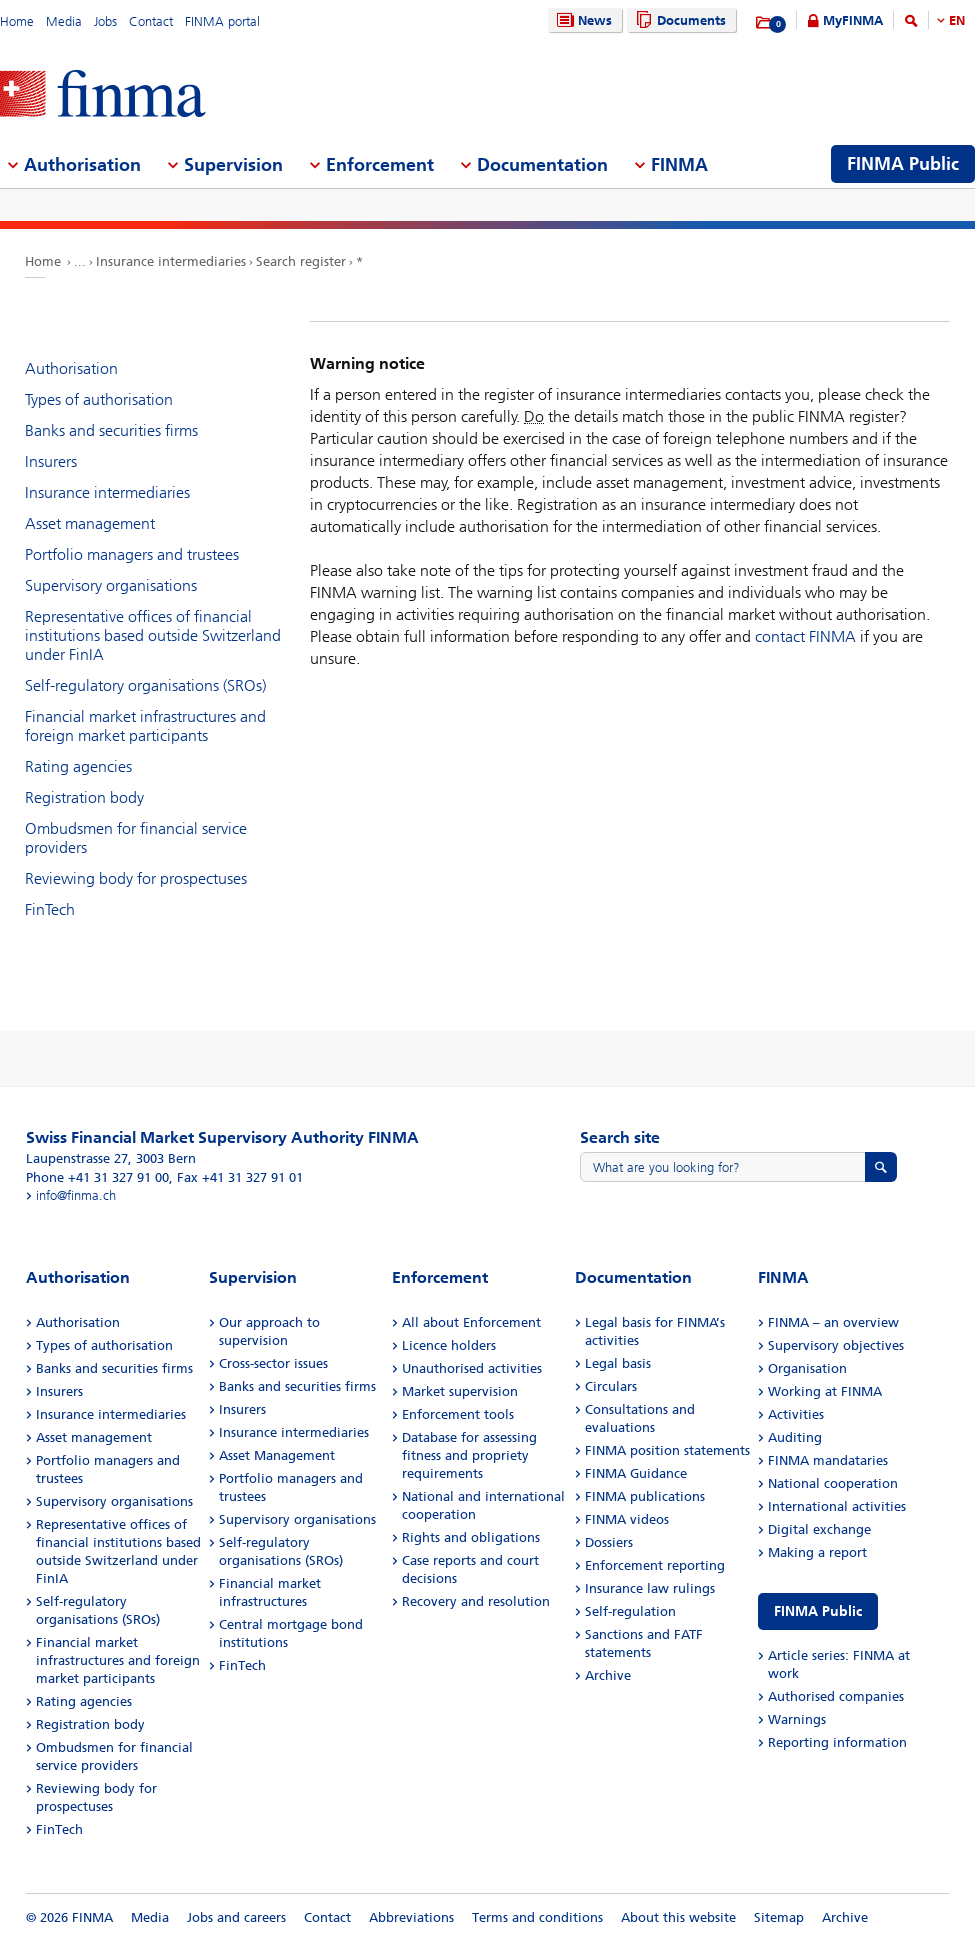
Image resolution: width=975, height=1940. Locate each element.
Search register (301, 261)
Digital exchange (819, 1529)
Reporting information (837, 1742)
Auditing (795, 1437)
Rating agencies (78, 766)
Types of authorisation (99, 399)
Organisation (807, 1368)
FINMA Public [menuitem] (903, 164)
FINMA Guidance (636, 1473)
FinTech (50, 909)
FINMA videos (627, 1519)
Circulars (611, 1386)
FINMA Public (818, 1611)
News (582, 20)
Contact (151, 21)
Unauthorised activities (472, 1368)
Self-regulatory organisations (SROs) (145, 685)
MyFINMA (853, 20)
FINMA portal (222, 21)
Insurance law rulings (650, 1588)
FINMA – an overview (833, 1322)
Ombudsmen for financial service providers (136, 838)
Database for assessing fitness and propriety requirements (469, 1455)
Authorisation (71, 368)
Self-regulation (630, 1611)
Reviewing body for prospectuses (136, 878)
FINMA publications (645, 1496)
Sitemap (779, 1917)
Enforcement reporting (655, 1565)
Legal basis (618, 1363)
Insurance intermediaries (171, 261)
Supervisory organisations (111, 585)
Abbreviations (411, 1917)
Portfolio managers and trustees (132, 554)
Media (64, 21)
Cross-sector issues (273, 1363)
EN (957, 20)
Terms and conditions (537, 1917)
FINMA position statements (667, 1450)
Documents (678, 20)
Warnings (797, 1719)
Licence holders (449, 1345)
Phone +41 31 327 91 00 (97, 1177)
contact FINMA (805, 636)
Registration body (84, 797)
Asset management (90, 523)
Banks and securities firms (111, 430)
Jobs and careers (236, 1917)
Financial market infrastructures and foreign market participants (145, 726)
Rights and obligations (471, 1537)
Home (17, 21)
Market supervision (460, 1391)
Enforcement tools (458, 1414)
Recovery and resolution (476, 1601)
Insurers (51, 461)
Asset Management (277, 1455)
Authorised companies (836, 1696)
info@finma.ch (76, 1195)
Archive (608, 1675)
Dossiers (609, 1542)
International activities (837, 1506)
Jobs (105, 21)
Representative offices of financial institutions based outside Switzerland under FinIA (153, 635)
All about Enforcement (471, 1322)
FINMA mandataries (828, 1460)
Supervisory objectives (836, 1345)
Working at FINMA (825, 1391)
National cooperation (833, 1483)
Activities (796, 1414)
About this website (678, 1917)
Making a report (817, 1552)
